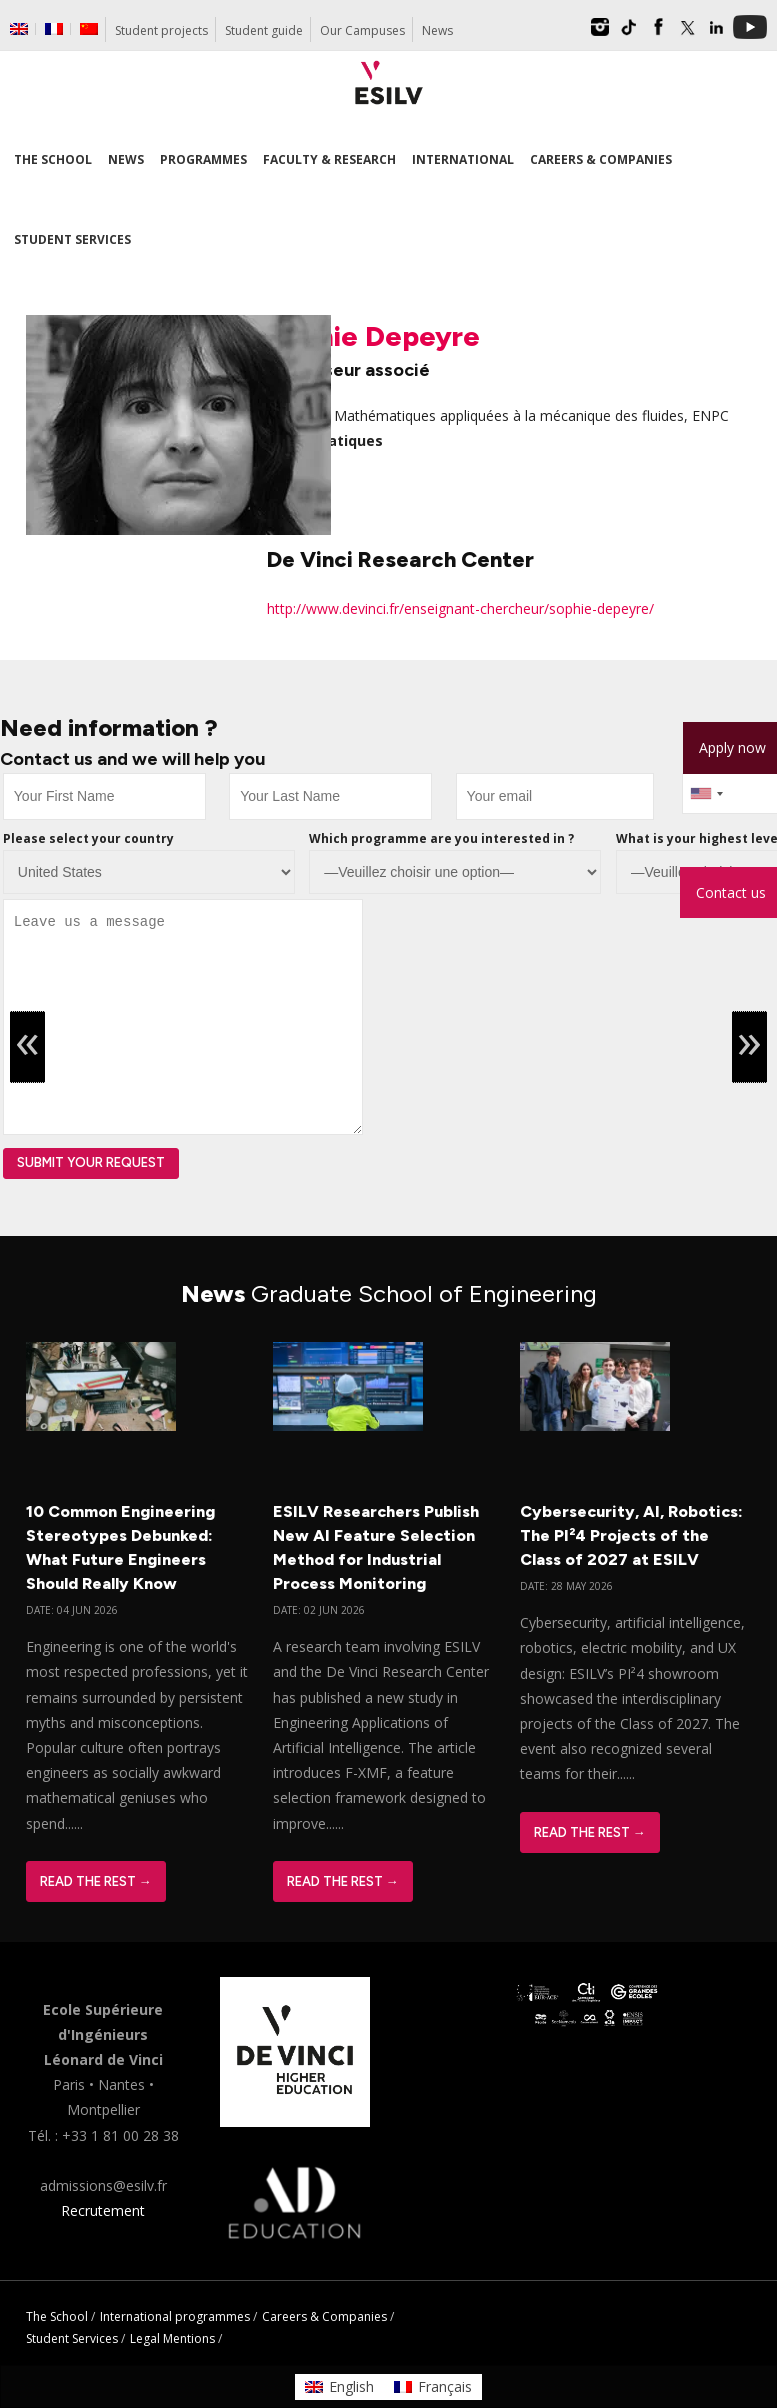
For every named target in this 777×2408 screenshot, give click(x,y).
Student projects (161, 30)
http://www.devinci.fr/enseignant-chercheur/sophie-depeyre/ (460, 608)
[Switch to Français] (433, 2387)
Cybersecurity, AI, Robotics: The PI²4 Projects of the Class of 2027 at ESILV (631, 1535)
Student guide (264, 30)
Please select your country (88, 838)
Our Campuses (362, 30)
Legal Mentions (172, 2338)
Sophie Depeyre (373, 336)
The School (57, 2316)
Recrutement (103, 2210)
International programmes (175, 2316)
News (437, 30)
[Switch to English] (339, 2387)
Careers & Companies (324, 2316)
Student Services (72, 2338)
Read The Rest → (96, 1881)
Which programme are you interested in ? (441, 838)
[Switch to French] (54, 29)
